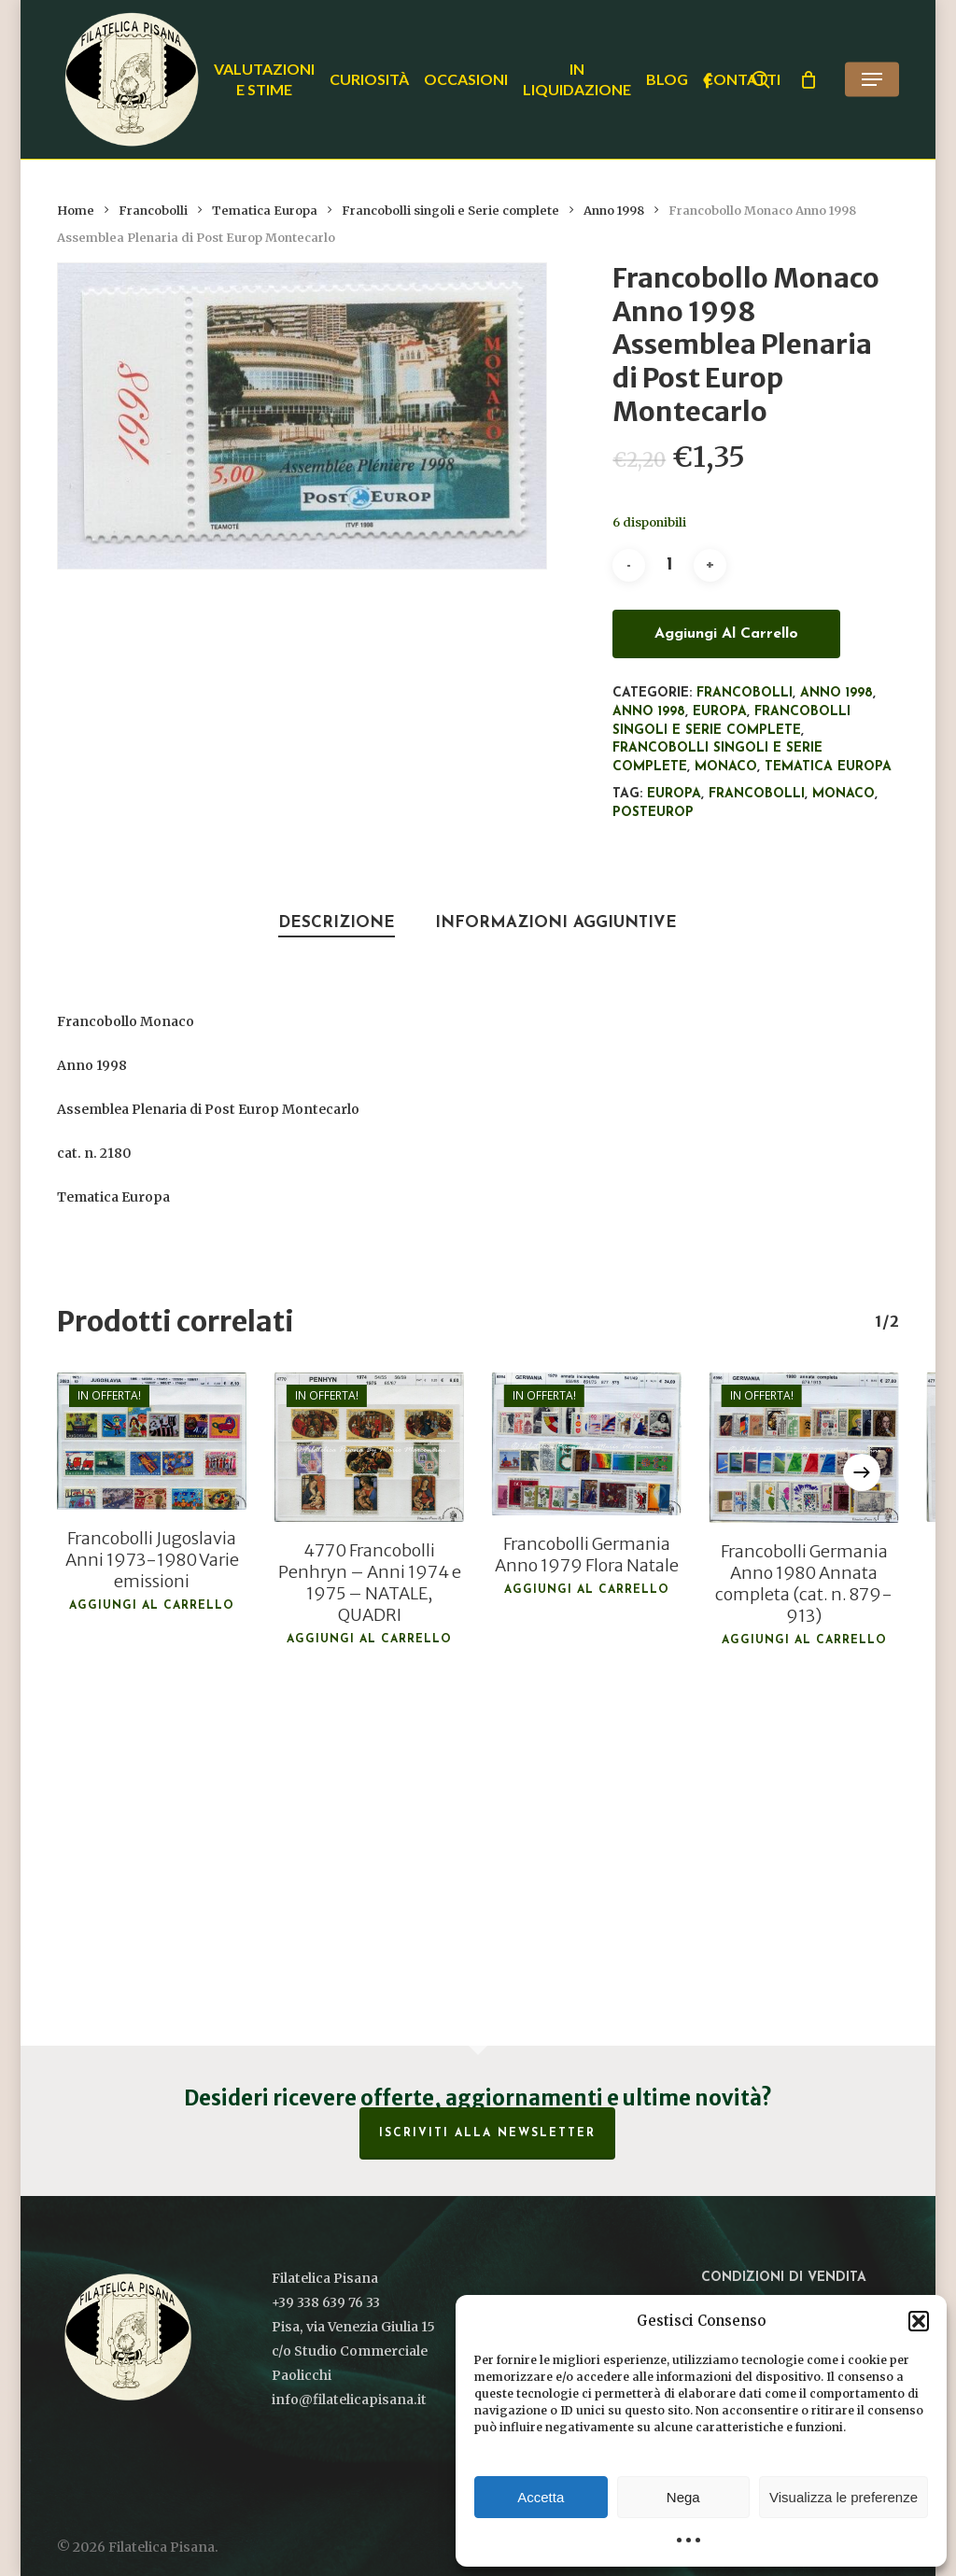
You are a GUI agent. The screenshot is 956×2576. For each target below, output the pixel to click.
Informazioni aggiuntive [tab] (556, 923)
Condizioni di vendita (783, 2278)
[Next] (861, 1472)
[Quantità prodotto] (669, 565)
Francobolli (153, 210)
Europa (720, 712)
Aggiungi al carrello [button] (151, 1606)
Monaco (726, 767)
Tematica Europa (264, 210)
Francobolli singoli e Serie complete (450, 210)
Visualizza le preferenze (843, 2497)
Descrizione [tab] (336, 923)
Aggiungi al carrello (726, 633)
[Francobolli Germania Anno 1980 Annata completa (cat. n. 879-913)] (804, 1447)
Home (75, 210)
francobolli (757, 794)
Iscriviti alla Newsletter (487, 2133)
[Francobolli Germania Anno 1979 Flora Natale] (587, 1443)
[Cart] (808, 79)
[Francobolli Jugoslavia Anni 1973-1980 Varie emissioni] (151, 1441)
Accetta (540, 2497)
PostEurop (653, 813)
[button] (918, 2321)
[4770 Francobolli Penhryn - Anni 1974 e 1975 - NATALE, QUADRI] (369, 1447)
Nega (683, 2497)
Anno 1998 (613, 210)
